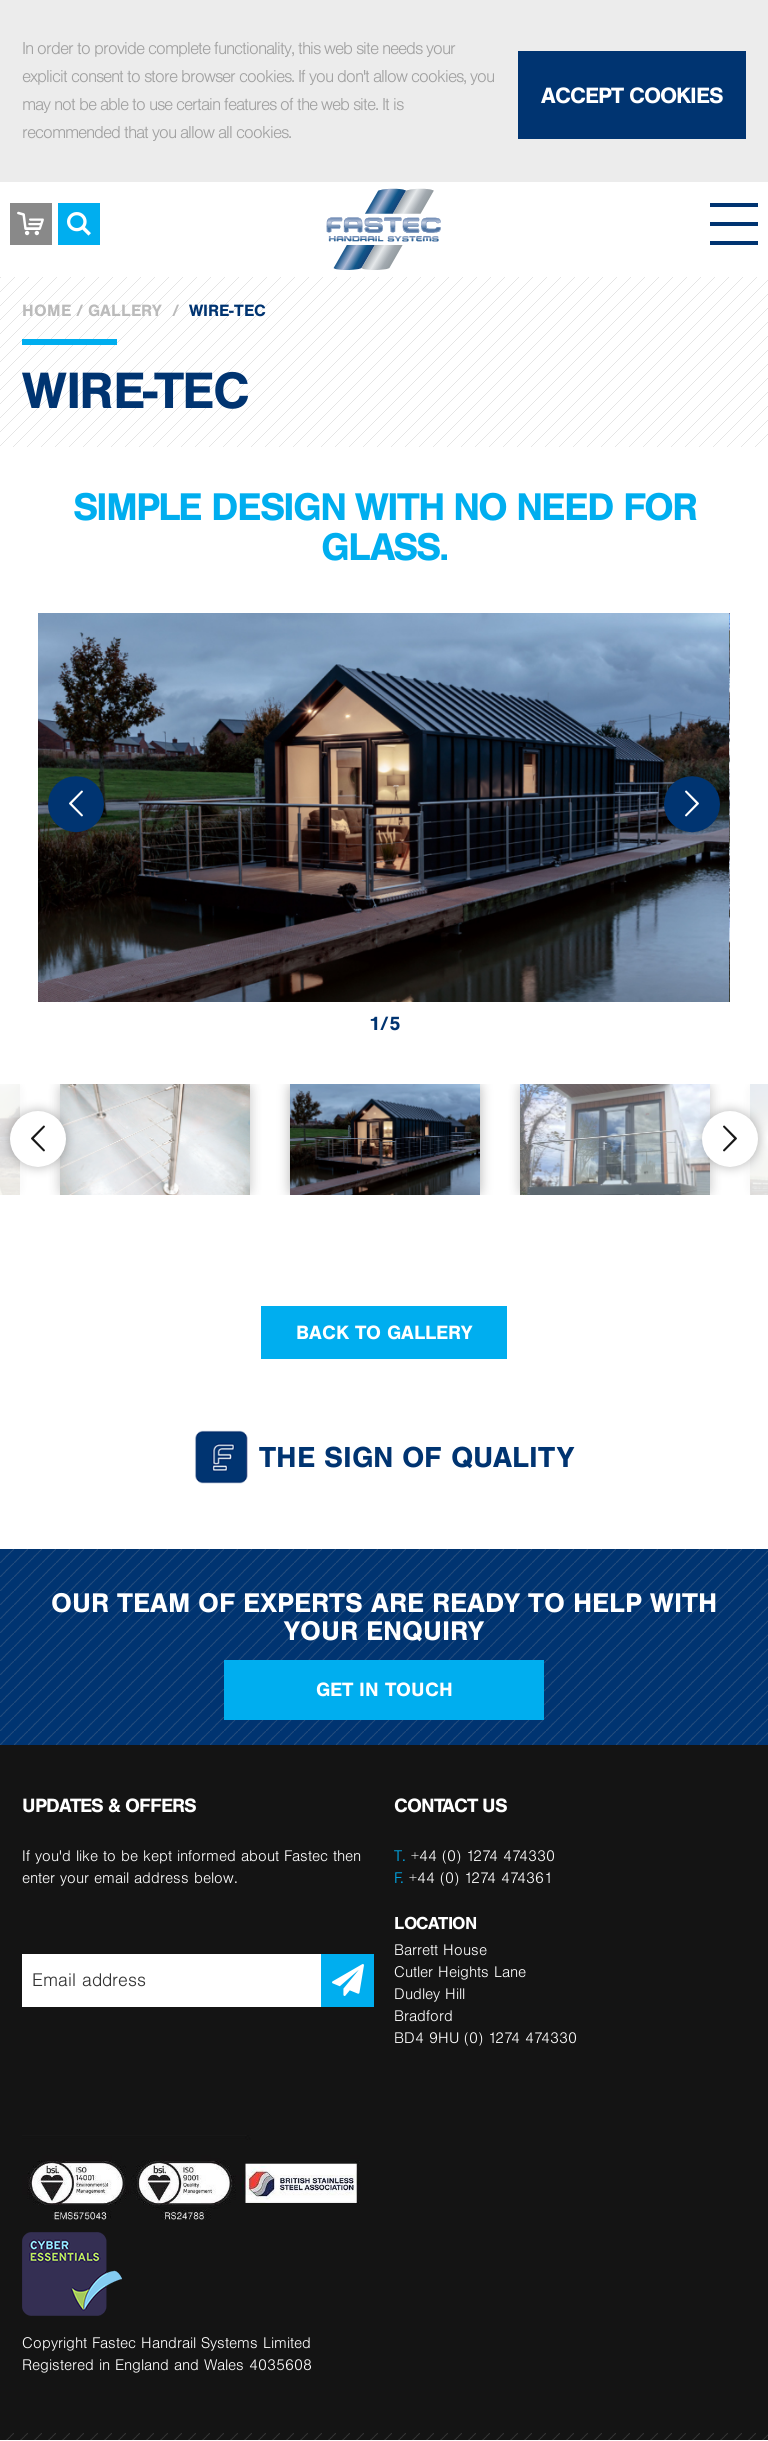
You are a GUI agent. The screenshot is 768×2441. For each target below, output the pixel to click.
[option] (383, 804)
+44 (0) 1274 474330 (483, 1855)
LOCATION (435, 1922)
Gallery (125, 310)
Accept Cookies (632, 95)
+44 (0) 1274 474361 (473, 1877)
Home (46, 310)
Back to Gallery (384, 1332)
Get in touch (384, 1690)
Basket (31, 209)
